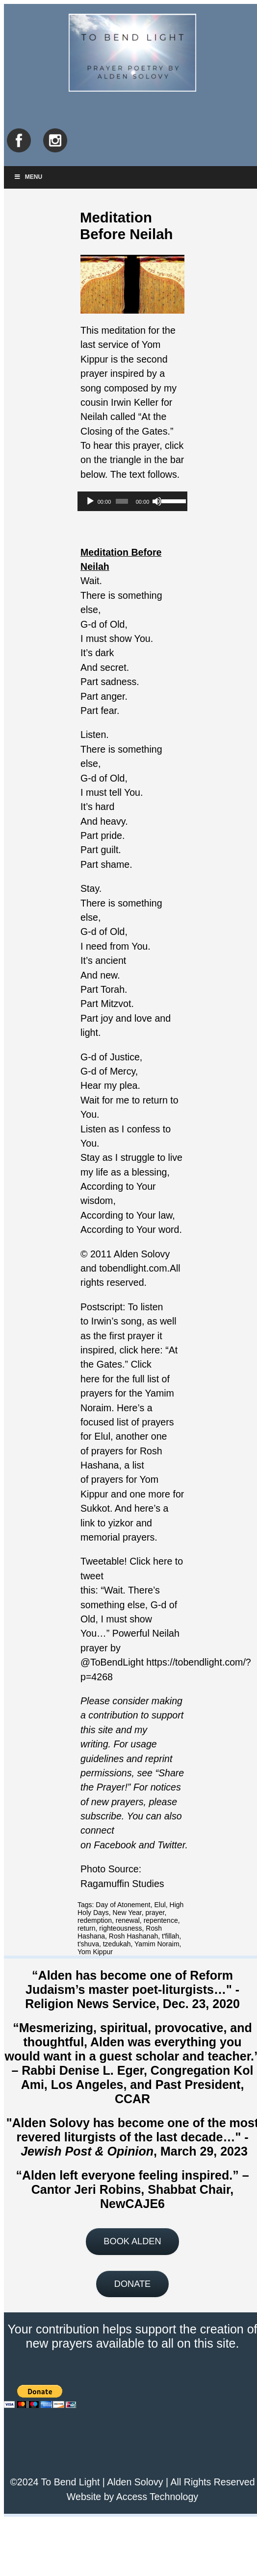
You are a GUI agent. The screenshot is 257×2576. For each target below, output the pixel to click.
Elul (159, 1905)
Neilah (94, 416)
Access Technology (157, 2496)
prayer (155, 1912)
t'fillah (170, 1936)
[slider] (122, 501)
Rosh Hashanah (133, 1936)
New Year (127, 1912)
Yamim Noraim (157, 1944)
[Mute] (157, 501)
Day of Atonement (123, 1905)
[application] (132, 501)
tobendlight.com (133, 1268)
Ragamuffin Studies (122, 1883)
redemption (94, 1920)
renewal (128, 1920)
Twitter (171, 1845)
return (86, 1928)
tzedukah (117, 1944)
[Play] (90, 501)
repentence (161, 1920)
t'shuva (88, 1944)
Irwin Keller (134, 402)
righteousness (120, 1928)
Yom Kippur (95, 1952)
